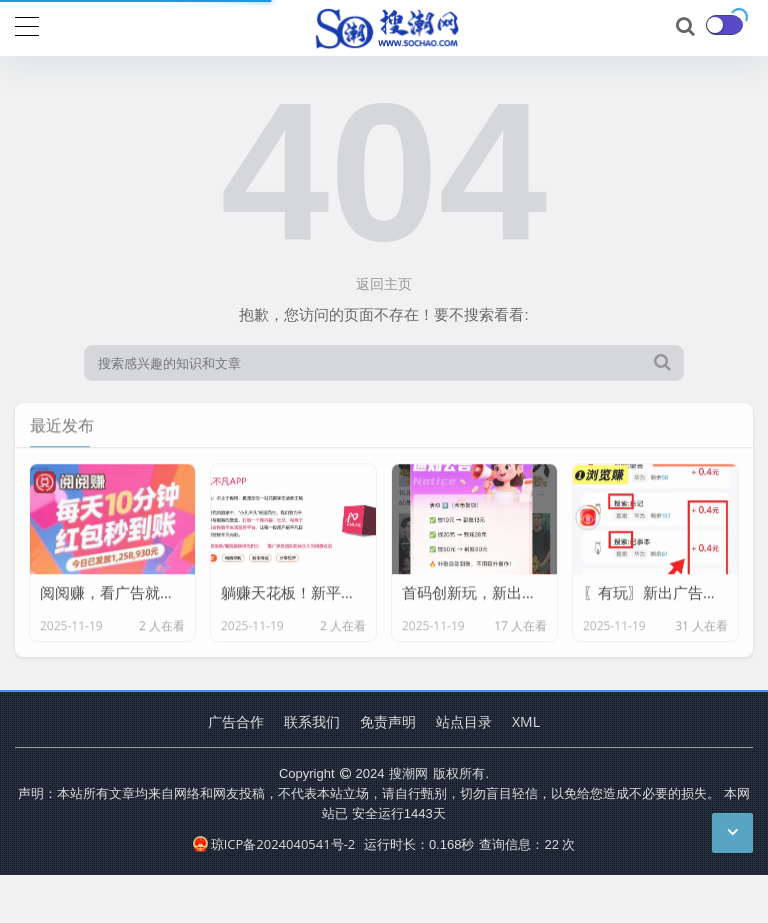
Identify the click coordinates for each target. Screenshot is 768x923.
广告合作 (236, 721)
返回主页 (384, 283)
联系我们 (312, 721)
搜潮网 (408, 773)
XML (526, 721)
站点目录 (464, 721)
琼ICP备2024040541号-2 (274, 844)
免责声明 (388, 721)
